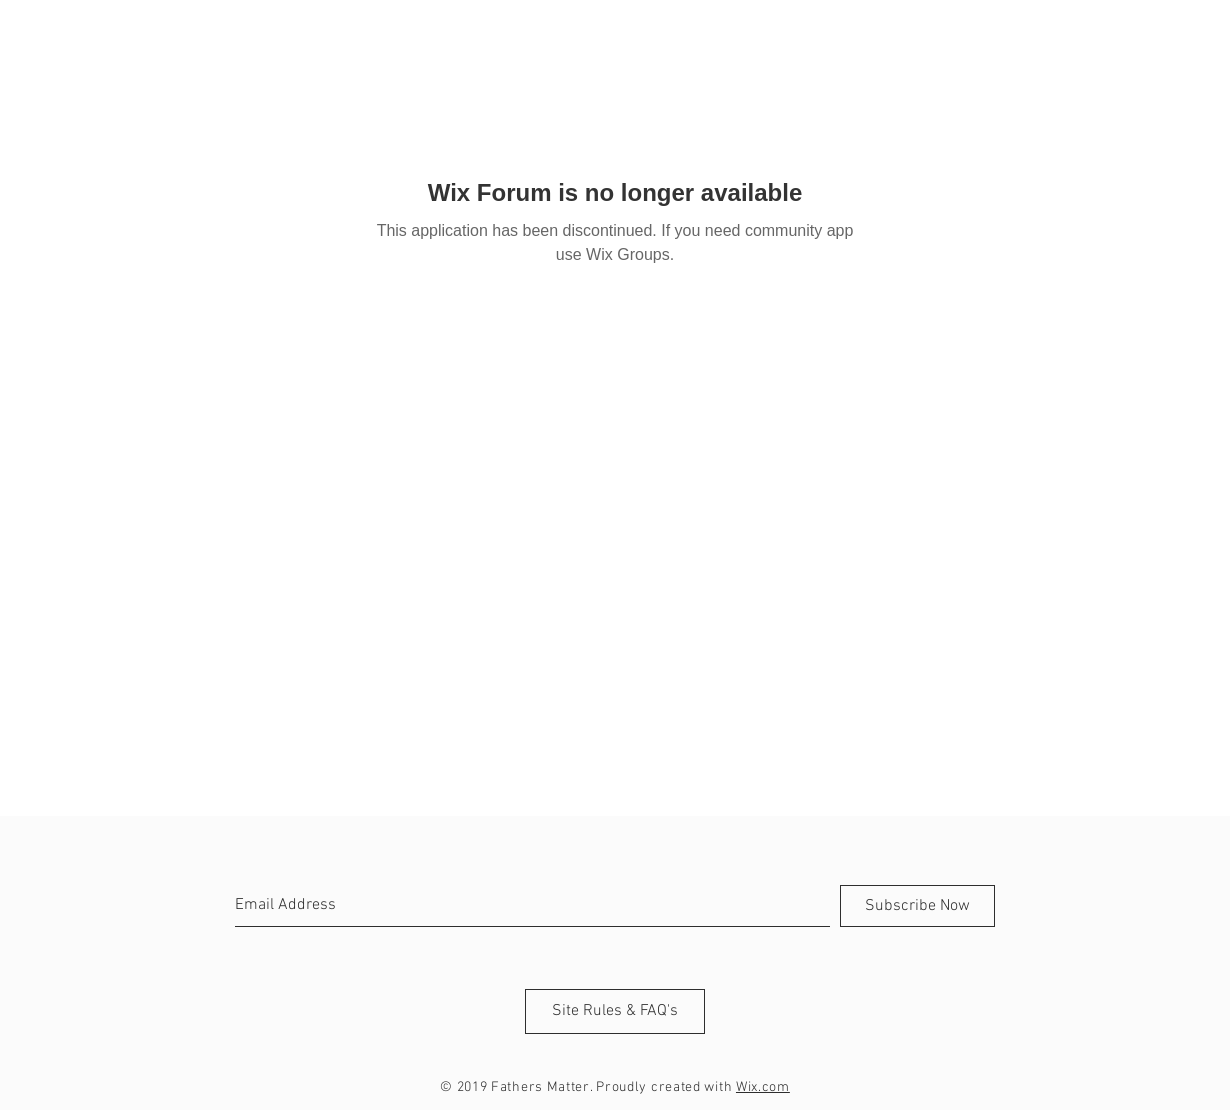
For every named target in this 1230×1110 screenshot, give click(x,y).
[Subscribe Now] (917, 906)
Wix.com (763, 1087)
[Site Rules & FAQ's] (615, 1011)
